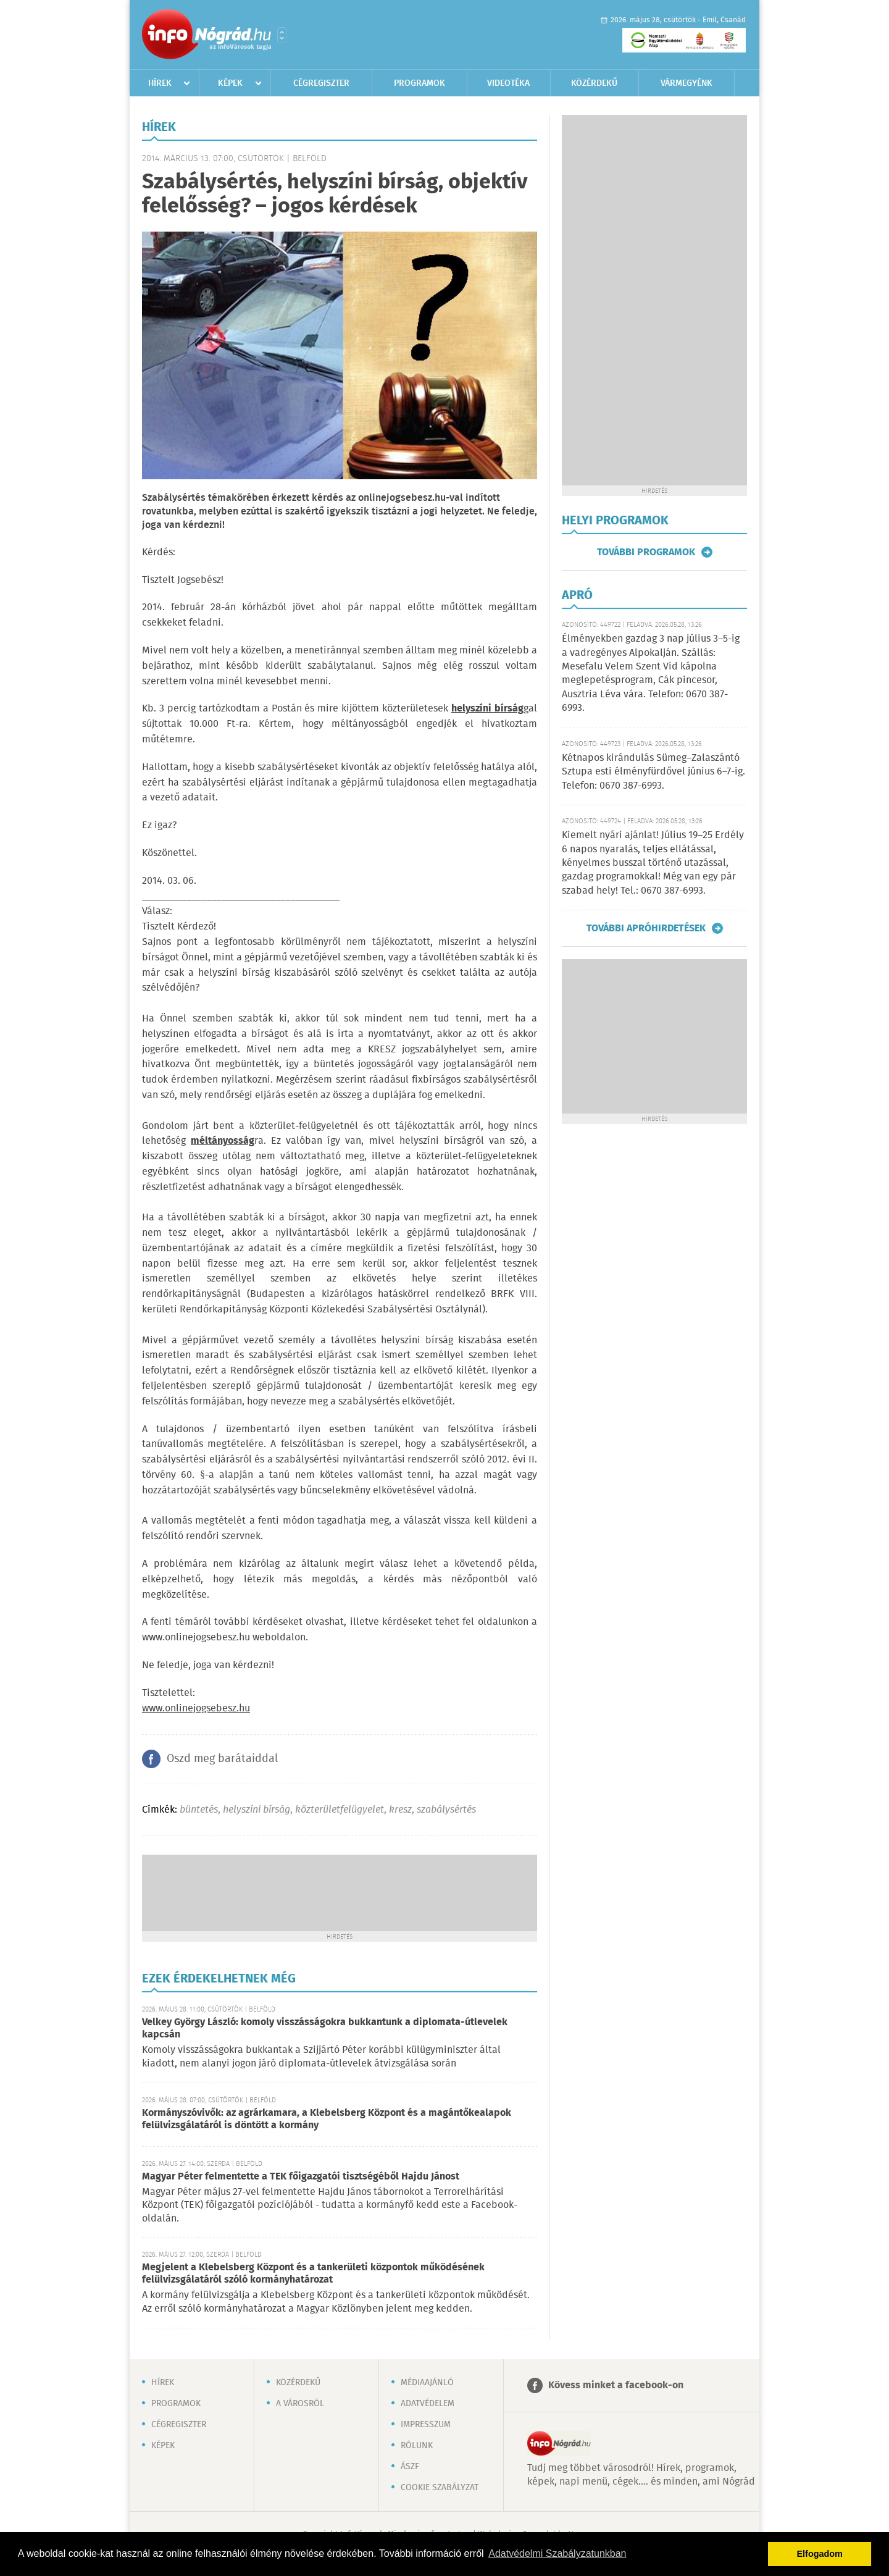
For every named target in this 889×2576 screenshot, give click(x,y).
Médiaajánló (427, 2382)
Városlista (281, 35)
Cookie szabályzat (439, 2487)
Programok (419, 83)
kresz (400, 1810)
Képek (230, 83)
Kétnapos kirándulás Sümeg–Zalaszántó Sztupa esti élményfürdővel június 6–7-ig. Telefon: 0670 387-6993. (653, 772)
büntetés (199, 1810)
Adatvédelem (427, 2403)
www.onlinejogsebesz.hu (196, 1708)
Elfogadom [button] (820, 2554)
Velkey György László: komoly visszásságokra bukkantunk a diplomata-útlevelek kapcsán (324, 2028)
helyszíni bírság (256, 1810)
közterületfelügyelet (339, 1810)
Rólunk (417, 2445)
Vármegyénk (686, 83)
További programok (646, 552)
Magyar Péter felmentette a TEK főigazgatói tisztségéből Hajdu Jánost (300, 2176)
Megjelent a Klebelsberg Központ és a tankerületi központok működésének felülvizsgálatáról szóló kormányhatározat (313, 2274)
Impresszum (426, 2424)
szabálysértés (446, 1810)
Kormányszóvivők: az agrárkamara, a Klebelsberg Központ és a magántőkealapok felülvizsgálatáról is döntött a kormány (326, 2119)
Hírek (160, 83)
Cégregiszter (321, 83)
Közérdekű (594, 83)
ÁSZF (410, 2466)
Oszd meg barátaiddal (222, 1759)
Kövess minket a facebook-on (615, 2385)
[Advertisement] (339, 1892)
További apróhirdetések (646, 928)
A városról (300, 2403)
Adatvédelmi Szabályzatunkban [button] (557, 2553)
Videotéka (508, 83)
